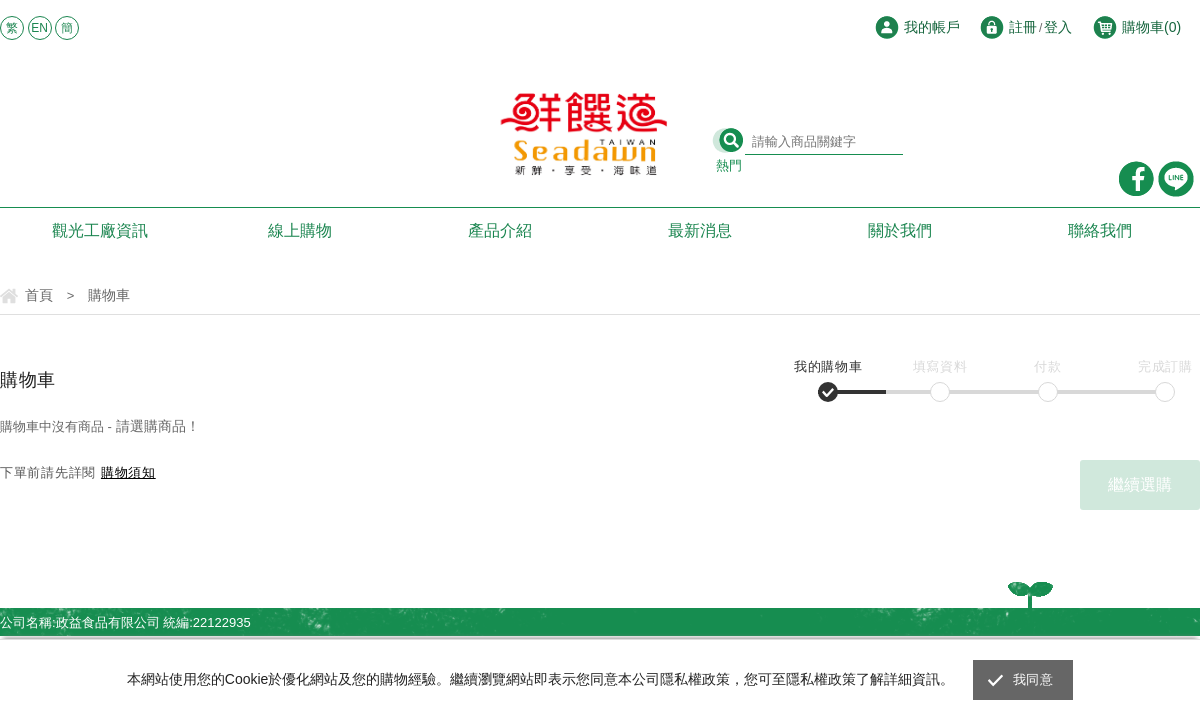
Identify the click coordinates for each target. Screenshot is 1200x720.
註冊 (1023, 27)
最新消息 (700, 230)
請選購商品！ (158, 426)
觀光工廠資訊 (100, 230)
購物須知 (128, 472)
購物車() (1151, 27)
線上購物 (300, 230)
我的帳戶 (932, 27)
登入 (1058, 27)
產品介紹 (500, 230)
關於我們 (900, 230)
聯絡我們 (1100, 230)
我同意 (1033, 679)
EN (39, 28)
